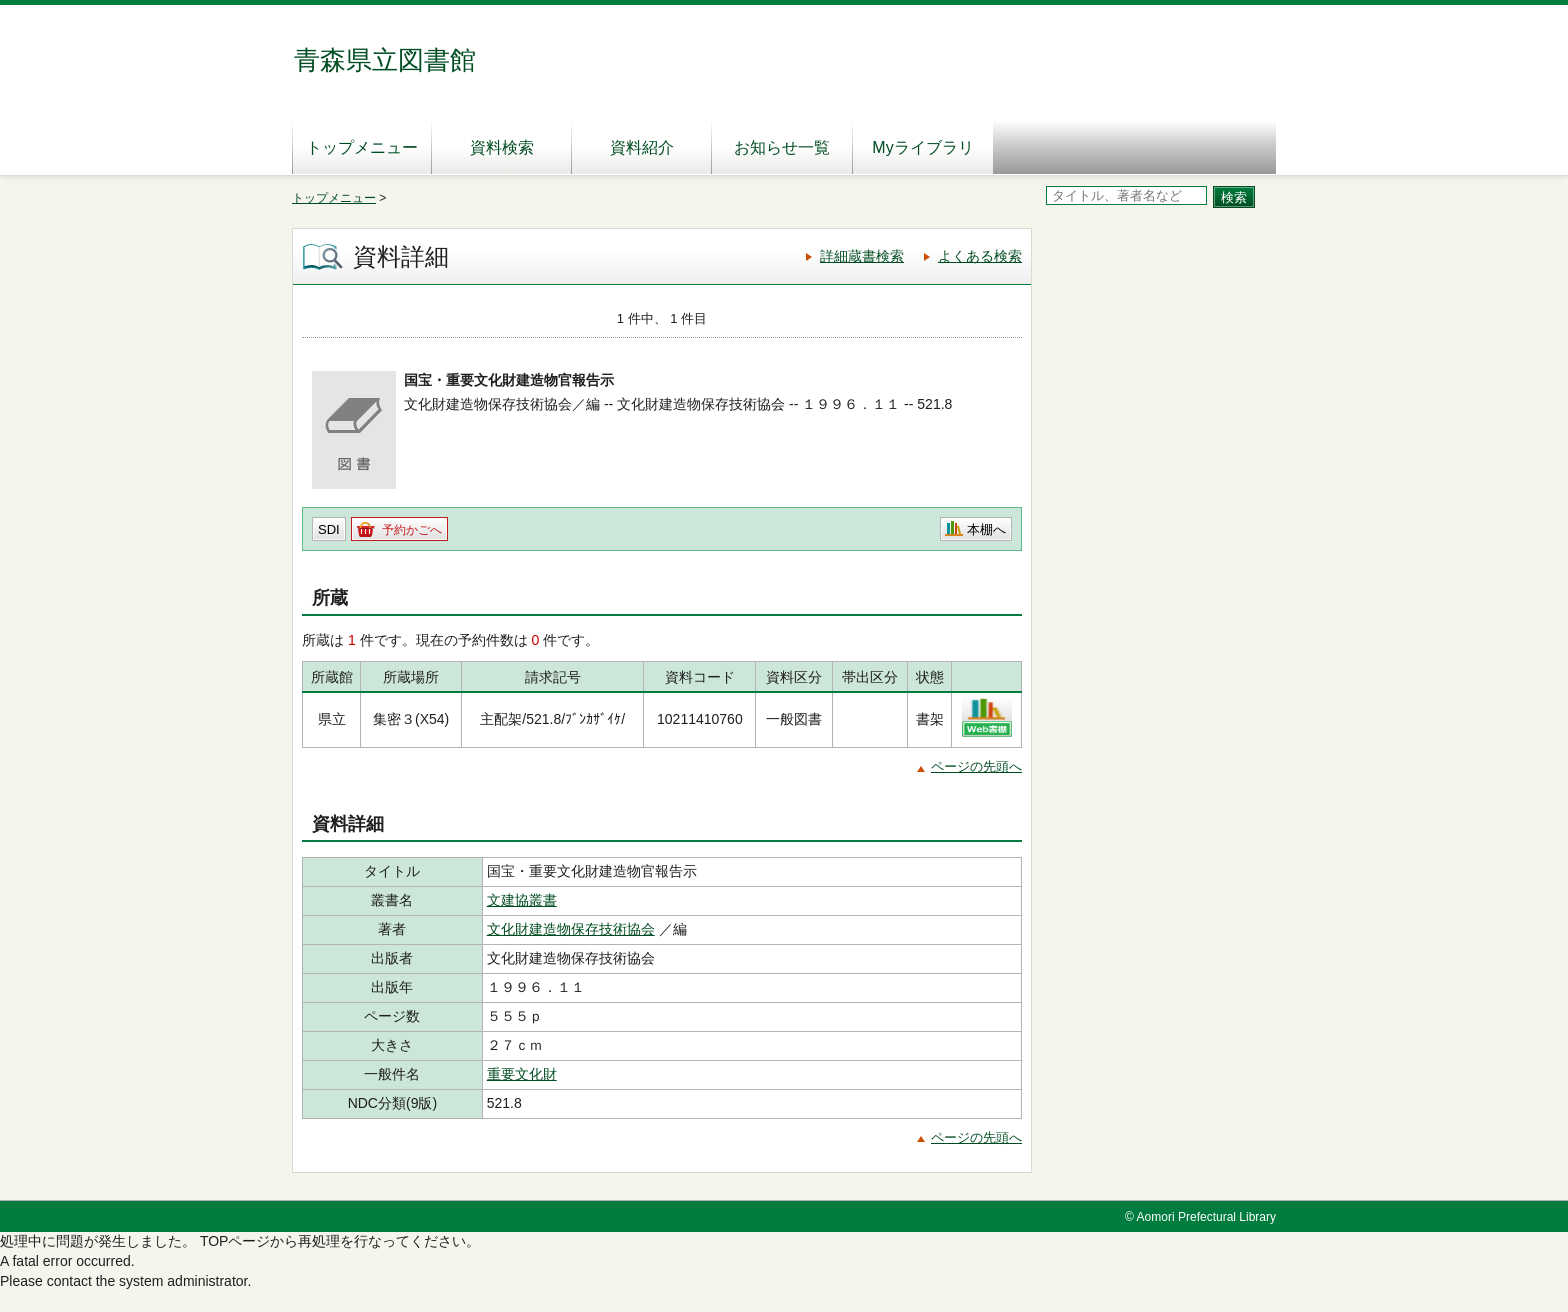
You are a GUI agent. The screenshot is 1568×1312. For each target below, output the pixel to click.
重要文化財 (522, 1074)
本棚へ (986, 529)
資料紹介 (642, 147)
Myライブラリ (922, 147)
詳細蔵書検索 (862, 256)
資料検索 (502, 147)
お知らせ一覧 (782, 147)
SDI (329, 529)
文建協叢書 (522, 900)
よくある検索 (980, 256)
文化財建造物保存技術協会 (571, 929)
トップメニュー (362, 147)
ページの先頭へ (976, 766)
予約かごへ (412, 530)
